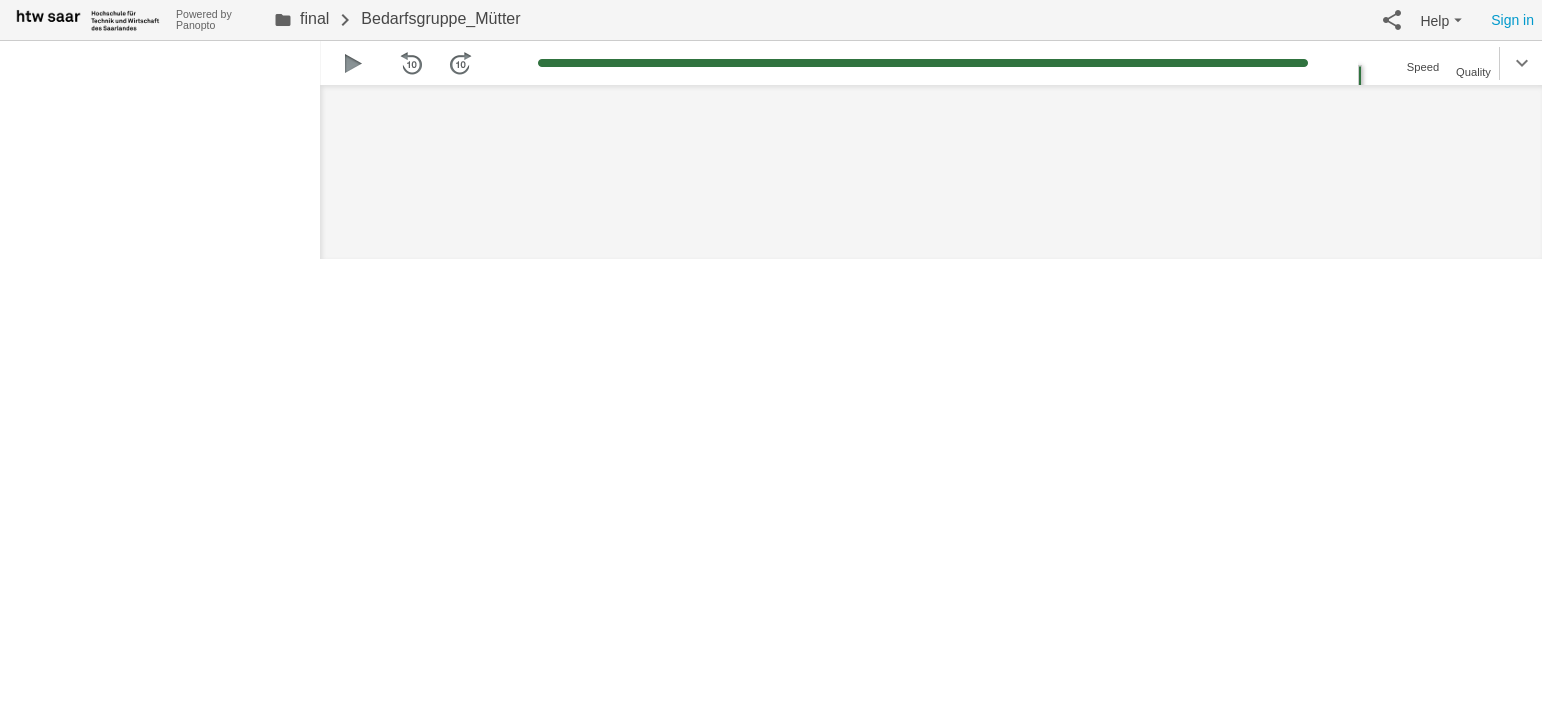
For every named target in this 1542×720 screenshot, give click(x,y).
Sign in (1512, 20)
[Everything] (88, 17)
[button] (1392, 20)
